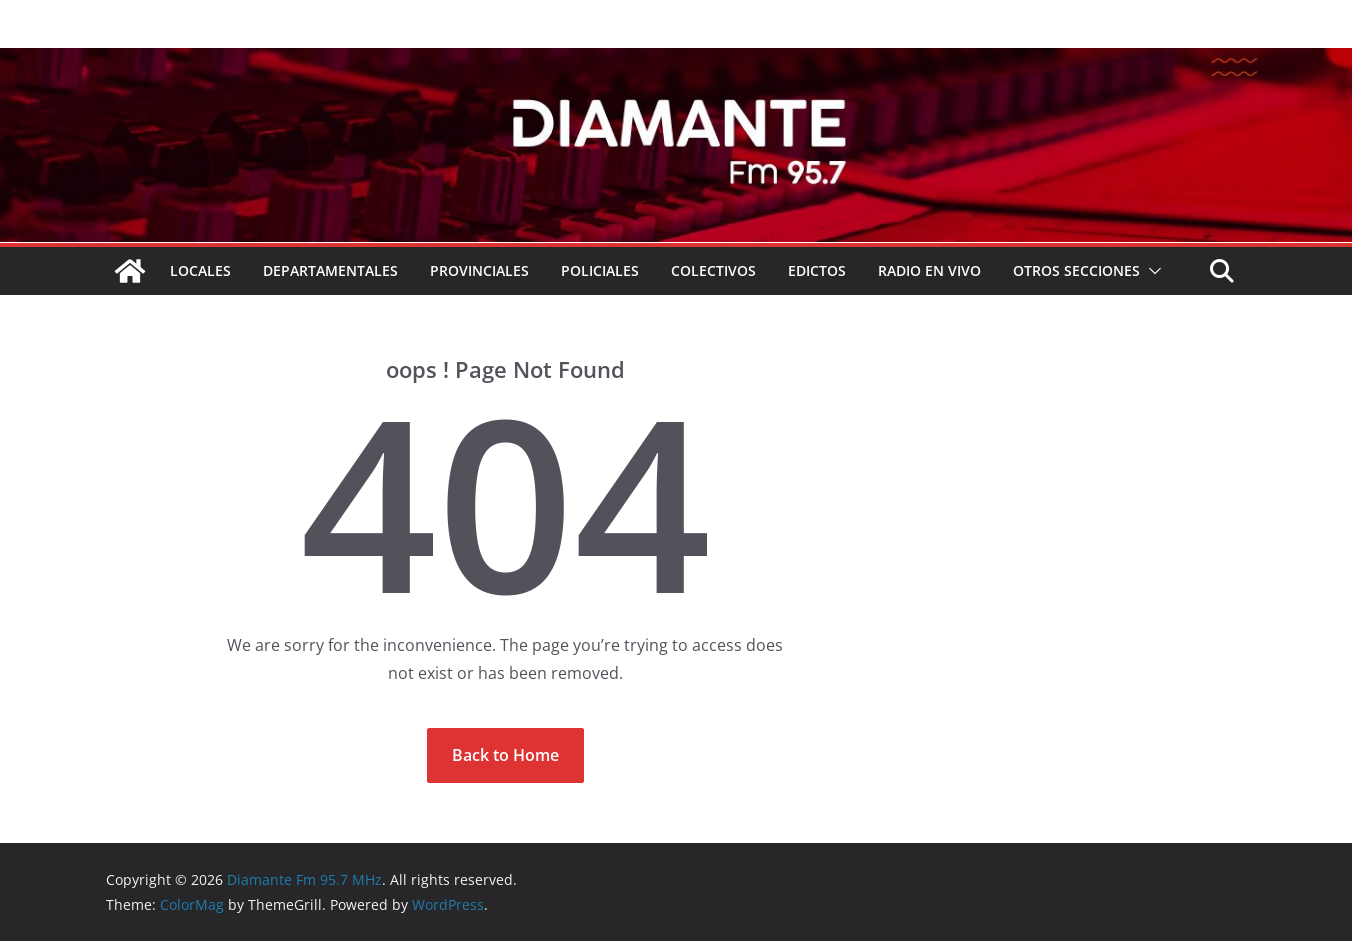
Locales (200, 270)
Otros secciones (1076, 270)
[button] (1151, 271)
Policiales (600, 270)
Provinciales (479, 270)
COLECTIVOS (713, 270)
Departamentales (330, 270)
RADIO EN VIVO (929, 270)
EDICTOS (817, 270)
